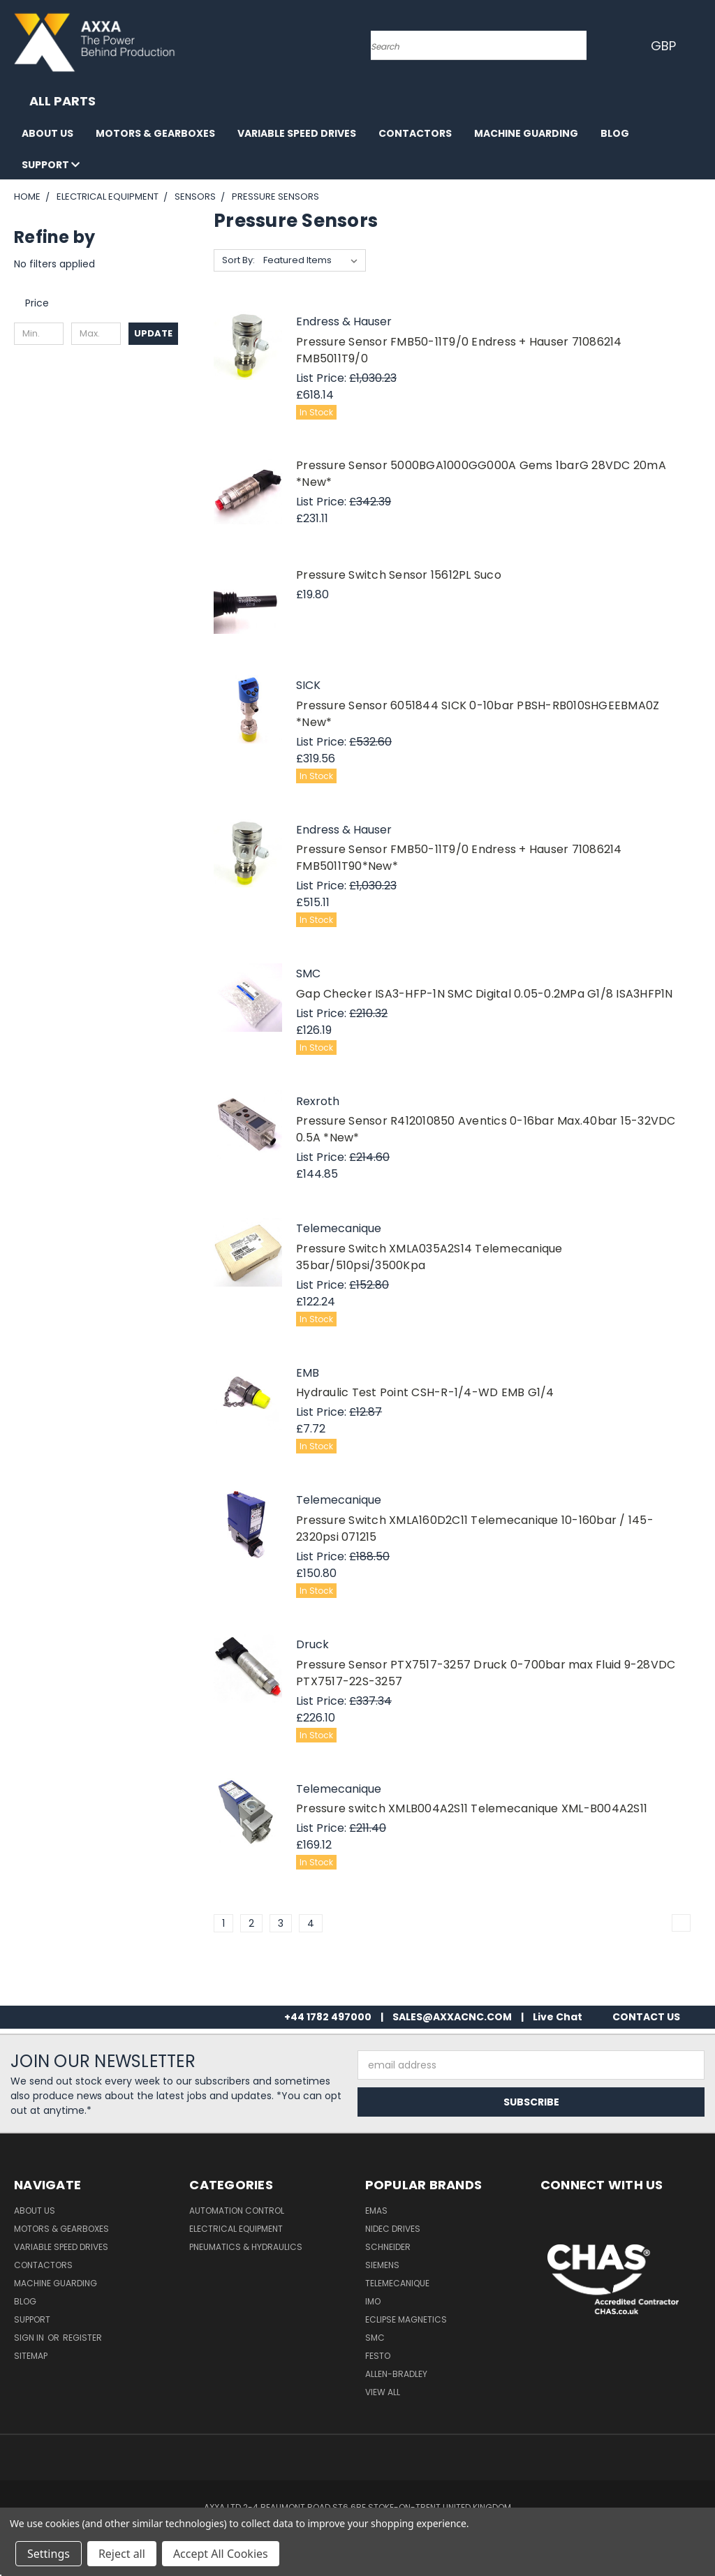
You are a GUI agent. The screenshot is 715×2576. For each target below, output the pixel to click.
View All (382, 2392)
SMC (375, 2338)
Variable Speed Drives (296, 133)
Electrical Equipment (236, 2229)
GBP (666, 45)
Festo (377, 2356)
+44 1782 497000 (327, 2017)
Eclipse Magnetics (406, 2319)
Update (153, 333)
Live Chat (557, 2017)
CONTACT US (646, 2017)
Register (82, 2338)
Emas (376, 2210)
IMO (373, 2301)
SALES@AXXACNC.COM (452, 2017)
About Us (47, 133)
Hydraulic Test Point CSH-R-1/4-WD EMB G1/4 (425, 1392)
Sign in (30, 2338)
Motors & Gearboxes (155, 133)
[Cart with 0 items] (701, 45)
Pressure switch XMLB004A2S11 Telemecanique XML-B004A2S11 (471, 1808)
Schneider (388, 2247)
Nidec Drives (392, 2229)
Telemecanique (397, 2283)
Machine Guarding (526, 133)
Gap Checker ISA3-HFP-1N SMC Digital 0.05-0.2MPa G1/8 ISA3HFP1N (484, 994)
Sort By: (238, 260)
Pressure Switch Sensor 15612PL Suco (398, 575)
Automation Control (236, 2210)
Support (51, 165)
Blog (614, 133)
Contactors (415, 133)
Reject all (121, 2553)
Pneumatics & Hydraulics (245, 2247)
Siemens (382, 2265)
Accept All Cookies (220, 2553)
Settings (48, 2553)
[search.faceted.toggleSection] (44, 303)
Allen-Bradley (396, 2374)
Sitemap (30, 2356)
